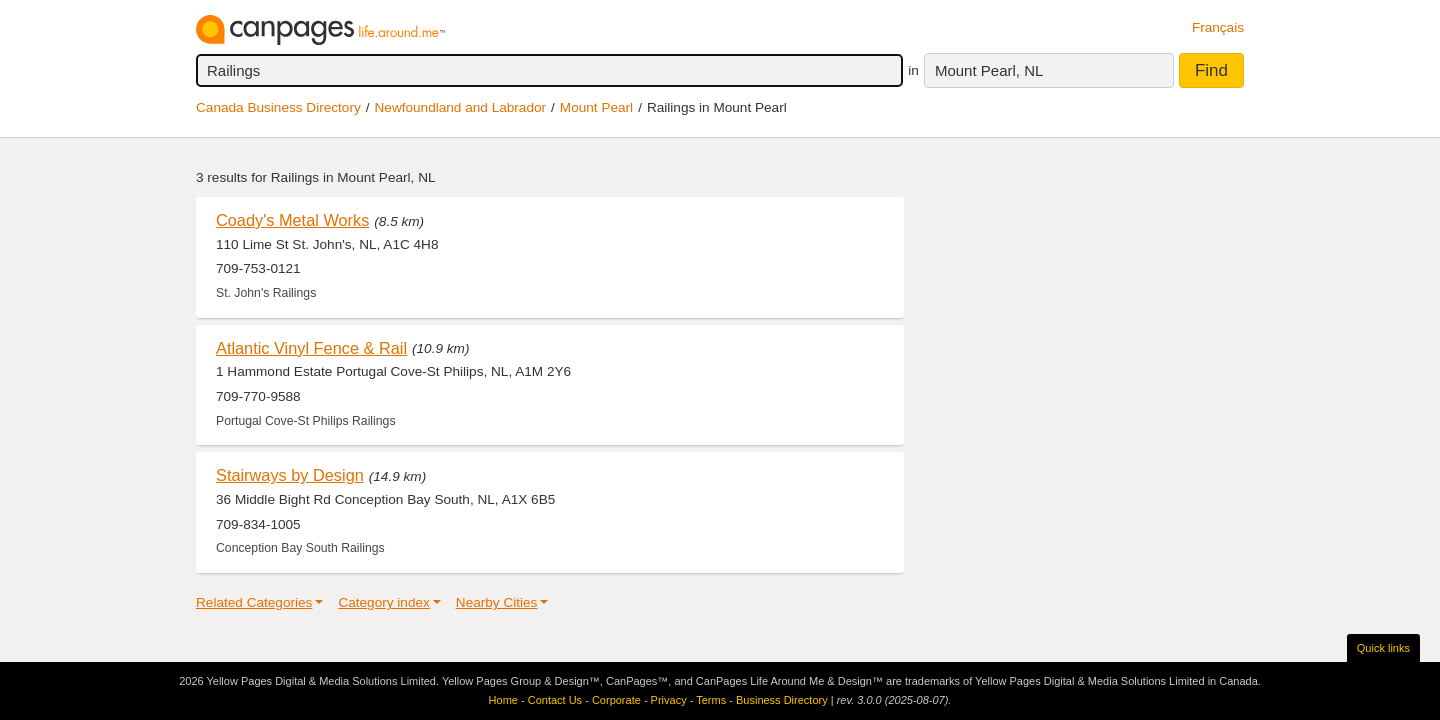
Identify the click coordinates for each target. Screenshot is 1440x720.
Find (1211, 70)
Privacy (669, 700)
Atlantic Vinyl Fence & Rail (311, 348)
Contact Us (555, 700)
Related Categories (254, 602)
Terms (711, 700)
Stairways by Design (290, 475)
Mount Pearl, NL (989, 70)
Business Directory (782, 700)
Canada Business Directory (278, 107)
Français (1218, 27)
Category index (383, 602)
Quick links (1383, 648)
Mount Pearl (596, 107)
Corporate (616, 700)
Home (503, 700)
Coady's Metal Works (292, 220)
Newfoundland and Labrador (461, 107)
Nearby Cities (497, 602)
